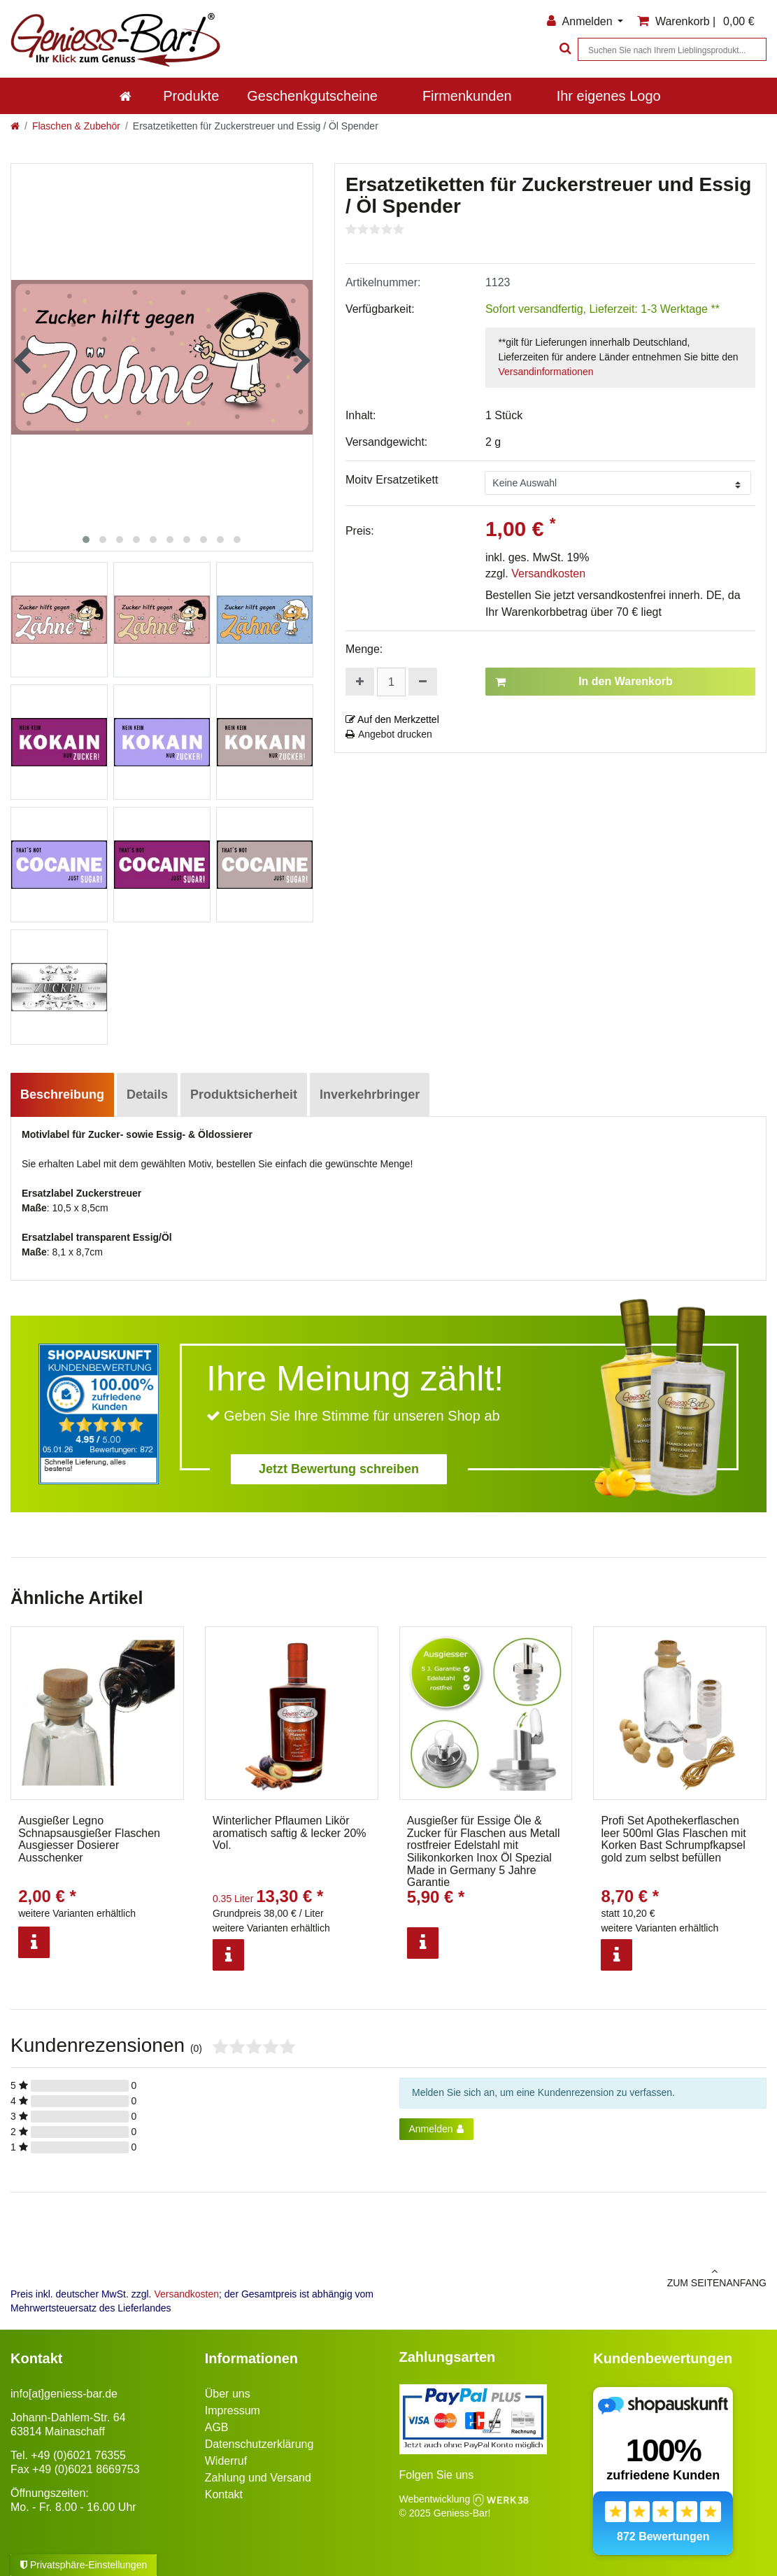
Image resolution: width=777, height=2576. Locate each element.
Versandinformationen (545, 371)
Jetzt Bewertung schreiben (339, 1469)
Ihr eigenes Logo (609, 96)
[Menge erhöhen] (359, 682)
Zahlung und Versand (258, 2478)
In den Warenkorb (584, 682)
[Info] (34, 1942)
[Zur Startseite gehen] (15, 126)
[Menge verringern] (422, 682)
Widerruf (226, 2461)
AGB (217, 2427)
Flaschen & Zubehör (76, 126)
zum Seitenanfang (583, 2277)
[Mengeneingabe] (391, 682)
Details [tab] (147, 1095)
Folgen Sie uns (436, 2475)
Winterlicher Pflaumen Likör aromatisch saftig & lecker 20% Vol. (289, 1833)
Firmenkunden (467, 96)
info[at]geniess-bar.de (63, 2394)
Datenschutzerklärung (259, 2444)
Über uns (227, 2394)
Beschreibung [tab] (62, 1095)
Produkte (191, 96)
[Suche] (564, 49)
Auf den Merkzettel (392, 719)
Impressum (232, 2410)
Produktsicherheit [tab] (243, 1095)
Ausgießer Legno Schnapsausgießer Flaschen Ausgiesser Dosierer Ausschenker (89, 1839)
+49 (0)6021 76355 (78, 2455)
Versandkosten (548, 573)
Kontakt (224, 2494)
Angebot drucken (388, 734)
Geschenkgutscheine (312, 96)
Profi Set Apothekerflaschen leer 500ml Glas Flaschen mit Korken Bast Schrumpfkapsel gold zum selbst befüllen (673, 1839)
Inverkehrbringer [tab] (370, 1095)
